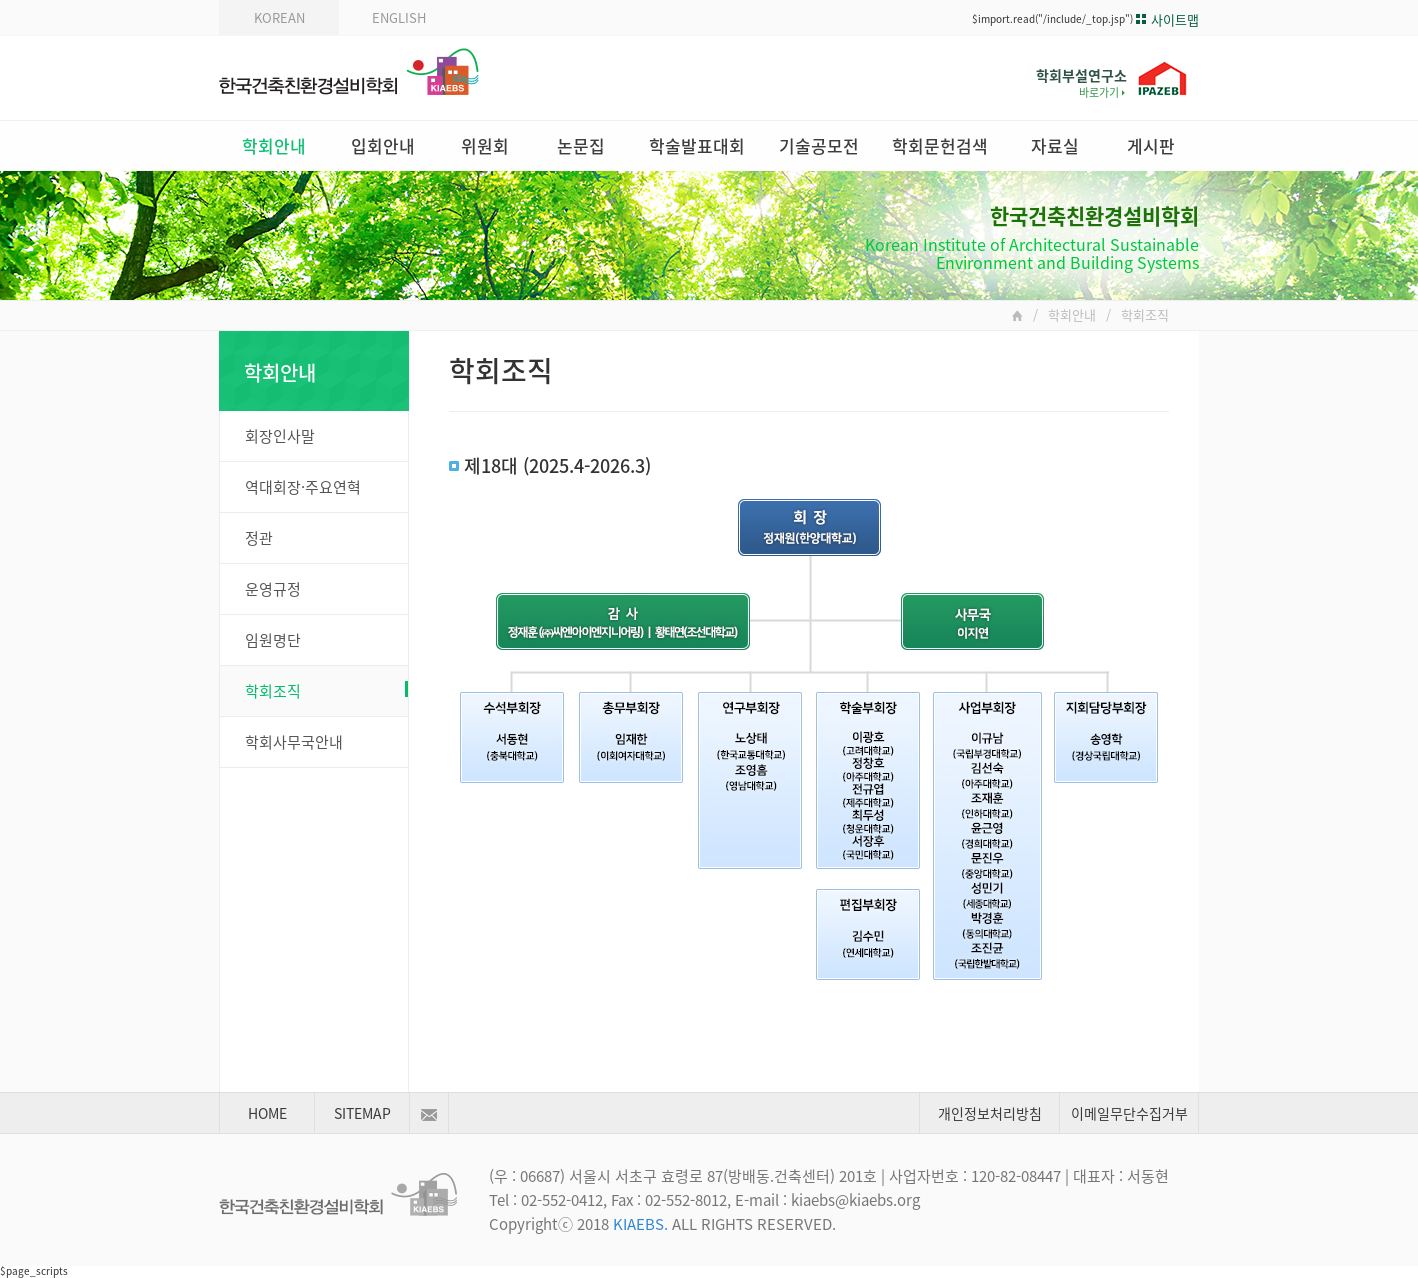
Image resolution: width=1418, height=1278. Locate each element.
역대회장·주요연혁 (303, 487)
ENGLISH (399, 17)
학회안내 (274, 145)
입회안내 (383, 145)
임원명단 (273, 640)
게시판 (1151, 145)
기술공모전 (819, 145)
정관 (259, 538)
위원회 (485, 145)
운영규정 (273, 589)
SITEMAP (362, 1113)
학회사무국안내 (294, 742)
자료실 (1055, 145)
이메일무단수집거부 (1129, 1113)
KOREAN (279, 17)
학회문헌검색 (940, 145)
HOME (267, 1113)
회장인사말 (280, 436)
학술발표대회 (697, 145)
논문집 (581, 145)
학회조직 (326, 691)
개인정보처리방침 (990, 1113)
